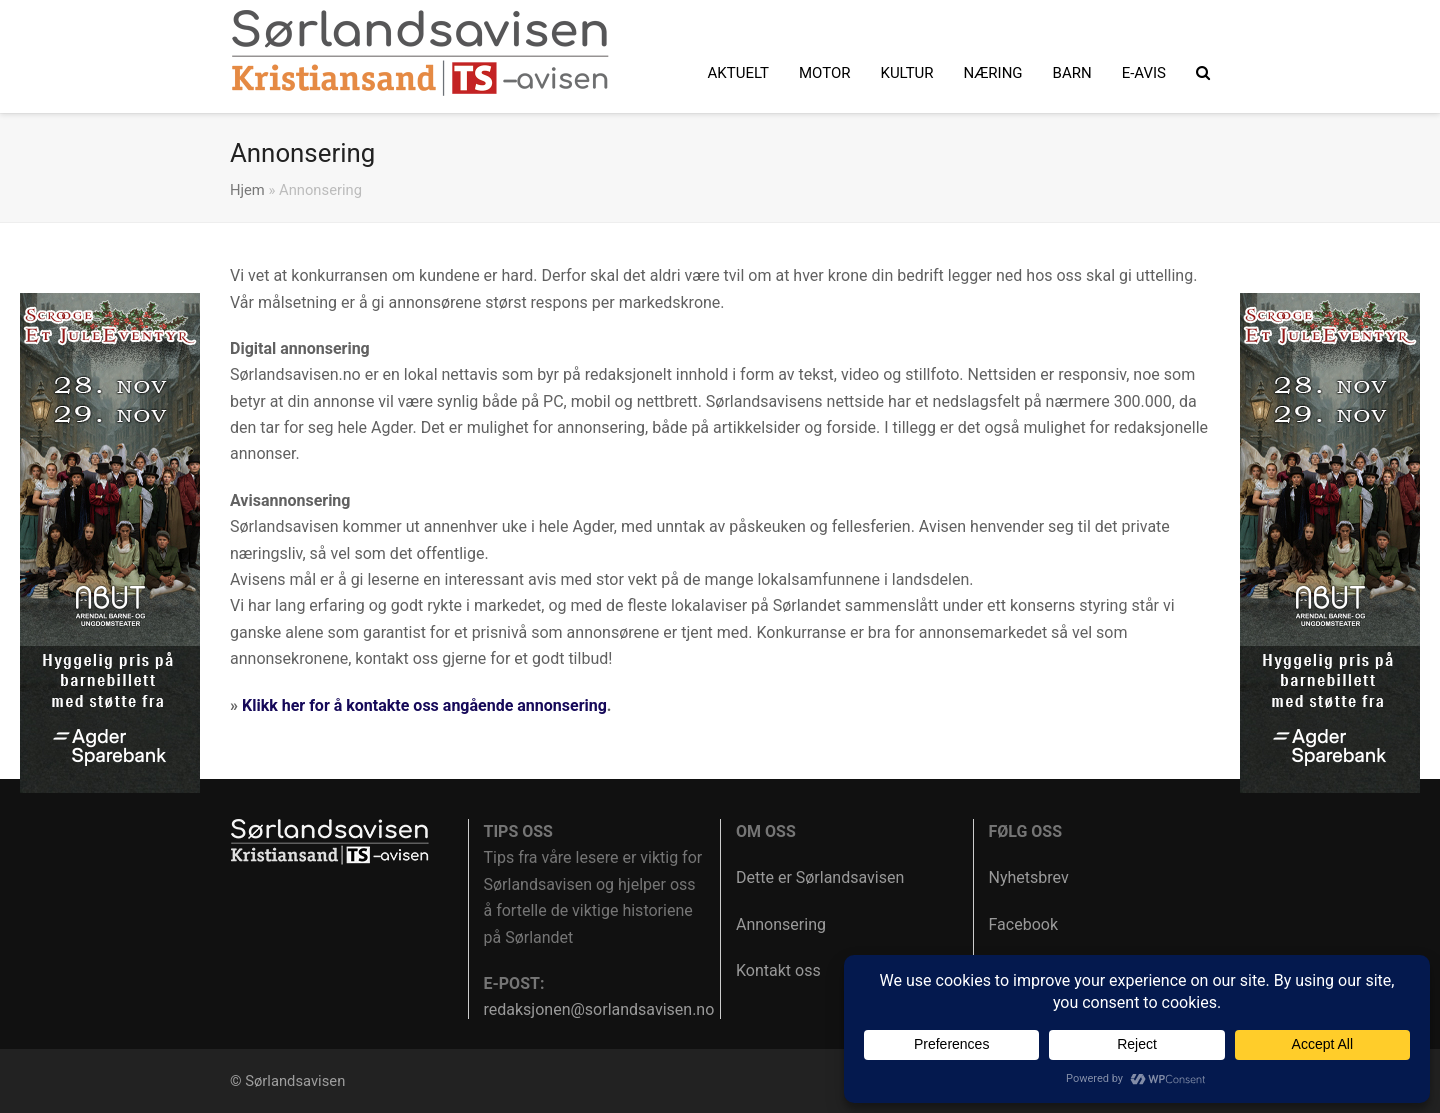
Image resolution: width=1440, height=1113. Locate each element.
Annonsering (781, 924)
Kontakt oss (778, 970)
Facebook (1023, 924)
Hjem (247, 190)
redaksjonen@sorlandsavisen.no (599, 1009)
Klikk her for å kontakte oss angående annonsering (424, 705)
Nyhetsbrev (1029, 877)
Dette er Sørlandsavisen (820, 877)
